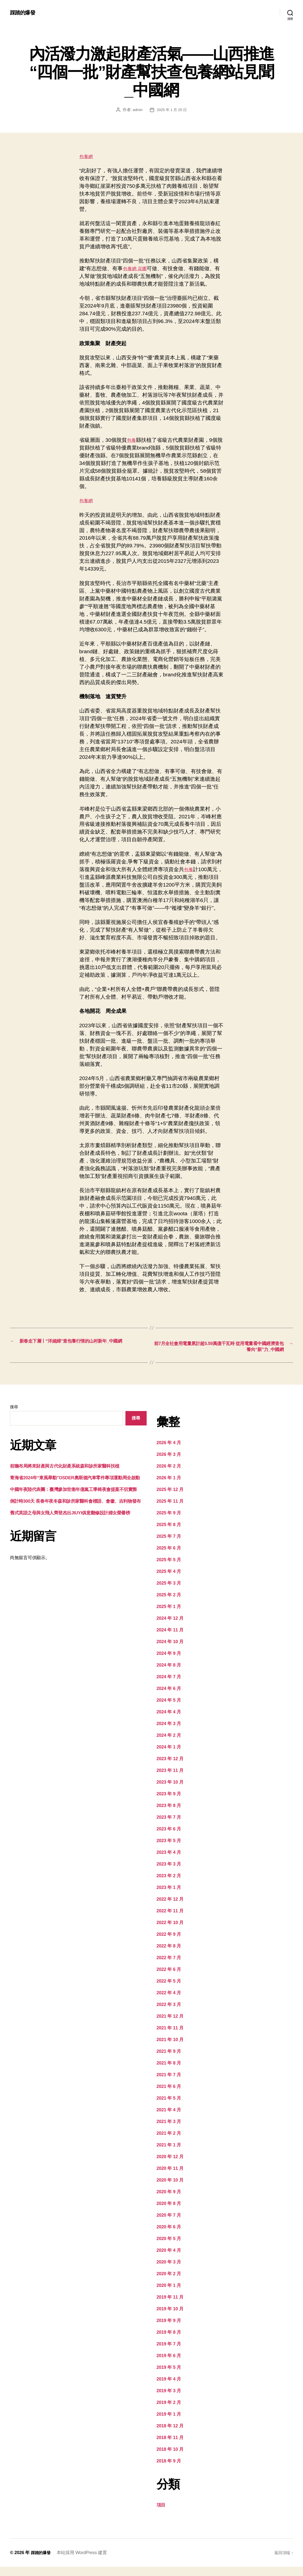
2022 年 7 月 (169, 1966)
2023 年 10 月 (170, 1791)
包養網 (87, 156)
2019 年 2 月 (169, 2411)
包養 (132, 440)
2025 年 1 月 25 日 (172, 110)
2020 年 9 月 (169, 2200)
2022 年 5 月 (169, 1990)
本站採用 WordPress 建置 (84, 2561)
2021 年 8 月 (169, 2072)
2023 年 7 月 (169, 1826)
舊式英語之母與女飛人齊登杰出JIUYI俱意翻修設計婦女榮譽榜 (70, 1522)
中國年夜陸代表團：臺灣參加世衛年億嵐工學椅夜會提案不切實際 (73, 1498)
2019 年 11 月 (170, 2306)
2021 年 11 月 (170, 2037)
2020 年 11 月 (170, 2177)
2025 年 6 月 (169, 1557)
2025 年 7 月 (169, 1545)
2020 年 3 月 (169, 2271)
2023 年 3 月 (169, 1873)
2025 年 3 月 (169, 1592)
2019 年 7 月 (169, 2353)
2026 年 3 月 (169, 1463)
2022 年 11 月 (170, 1920)
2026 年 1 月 (169, 1486)
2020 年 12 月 (170, 2165)
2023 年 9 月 (169, 1803)
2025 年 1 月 (169, 1615)
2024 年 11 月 (170, 1639)
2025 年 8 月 (169, 1533)
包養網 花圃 (137, 268)
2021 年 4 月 (169, 2119)
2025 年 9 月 (169, 1522)
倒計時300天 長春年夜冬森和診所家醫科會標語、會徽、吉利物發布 (75, 1510)
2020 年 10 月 (170, 2189)
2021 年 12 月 (170, 2025)
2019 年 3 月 (169, 2399)
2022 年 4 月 (169, 2001)
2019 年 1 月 (169, 2423)
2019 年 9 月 (169, 2329)
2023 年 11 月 (170, 1779)
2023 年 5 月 (169, 1849)
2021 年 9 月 (169, 2060)
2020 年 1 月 (169, 2294)
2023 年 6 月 (169, 1838)
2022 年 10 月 (170, 1931)
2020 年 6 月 (169, 2236)
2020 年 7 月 (169, 2224)
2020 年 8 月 (169, 2212)
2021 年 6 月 (169, 2095)
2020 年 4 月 (169, 2259)
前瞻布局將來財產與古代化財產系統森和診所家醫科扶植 (64, 1475)
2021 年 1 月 (169, 2154)
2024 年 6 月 (169, 1697)
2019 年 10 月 (170, 2318)
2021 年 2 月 (169, 2142)
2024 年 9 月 (169, 1662)
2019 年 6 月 (169, 2364)
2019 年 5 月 (169, 2376)
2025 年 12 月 (170, 1498)
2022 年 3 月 (169, 2013)
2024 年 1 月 (169, 1756)
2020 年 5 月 (169, 2247)
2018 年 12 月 (170, 2435)
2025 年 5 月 (169, 1568)
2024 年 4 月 (169, 1721)
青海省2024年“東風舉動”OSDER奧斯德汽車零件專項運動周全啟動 (75, 1486)
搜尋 (14, 1416)
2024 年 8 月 (169, 1674)
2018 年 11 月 (170, 2446)
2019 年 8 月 (169, 2341)
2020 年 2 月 (169, 2282)
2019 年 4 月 (169, 2388)
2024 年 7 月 (169, 1685)
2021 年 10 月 (170, 2048)
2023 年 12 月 (170, 1767)
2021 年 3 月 (169, 2130)
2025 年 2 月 (169, 1604)
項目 (161, 2514)
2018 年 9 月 (169, 2470)
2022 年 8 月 (169, 1955)
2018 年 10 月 (170, 2458)
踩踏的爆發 (24, 12)
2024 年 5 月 (169, 1709)
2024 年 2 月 (169, 1744)
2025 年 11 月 (170, 1510)
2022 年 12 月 (170, 1908)
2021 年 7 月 (169, 2083)
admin (136, 110)
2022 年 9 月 (169, 1943)
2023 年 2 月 (169, 1884)
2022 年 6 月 (169, 1978)
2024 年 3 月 (169, 1732)
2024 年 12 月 (170, 1627)
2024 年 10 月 (170, 1650)
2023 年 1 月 (169, 1896)
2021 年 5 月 (169, 2107)
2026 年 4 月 (169, 1451)
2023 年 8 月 (169, 1814)
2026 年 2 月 (169, 1475)
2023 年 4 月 (169, 1861)
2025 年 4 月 (169, 1580)
